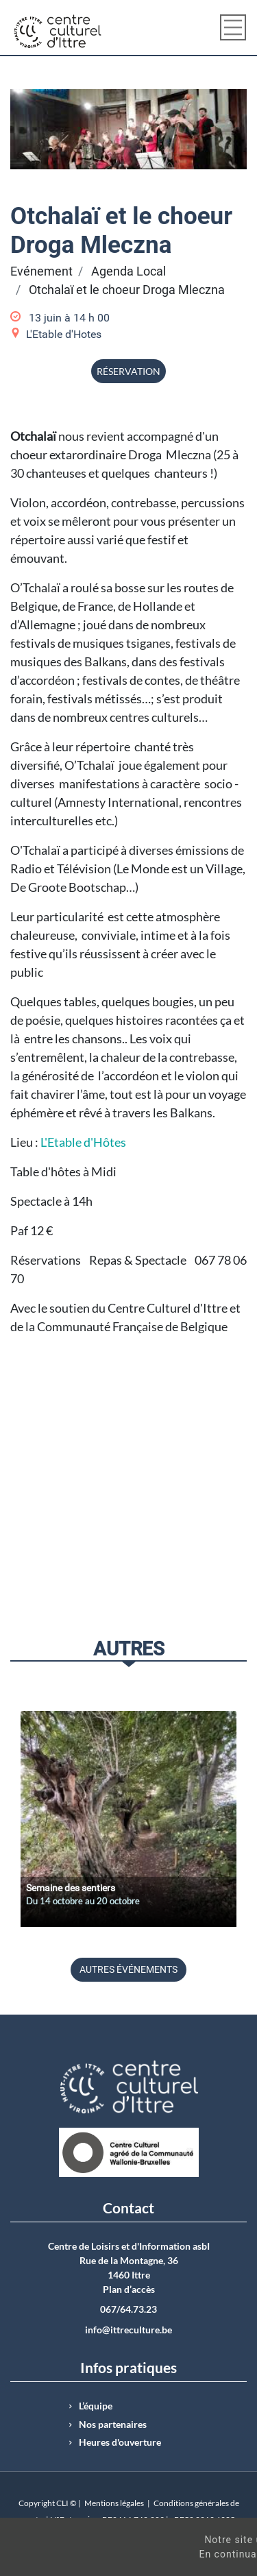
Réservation (128, 371)
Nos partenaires (113, 2424)
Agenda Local (128, 271)
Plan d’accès (129, 2289)
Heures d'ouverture (120, 2442)
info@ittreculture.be (128, 2329)
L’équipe (95, 2406)
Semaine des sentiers (70, 1887)
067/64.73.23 (128, 2309)
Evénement (41, 271)
